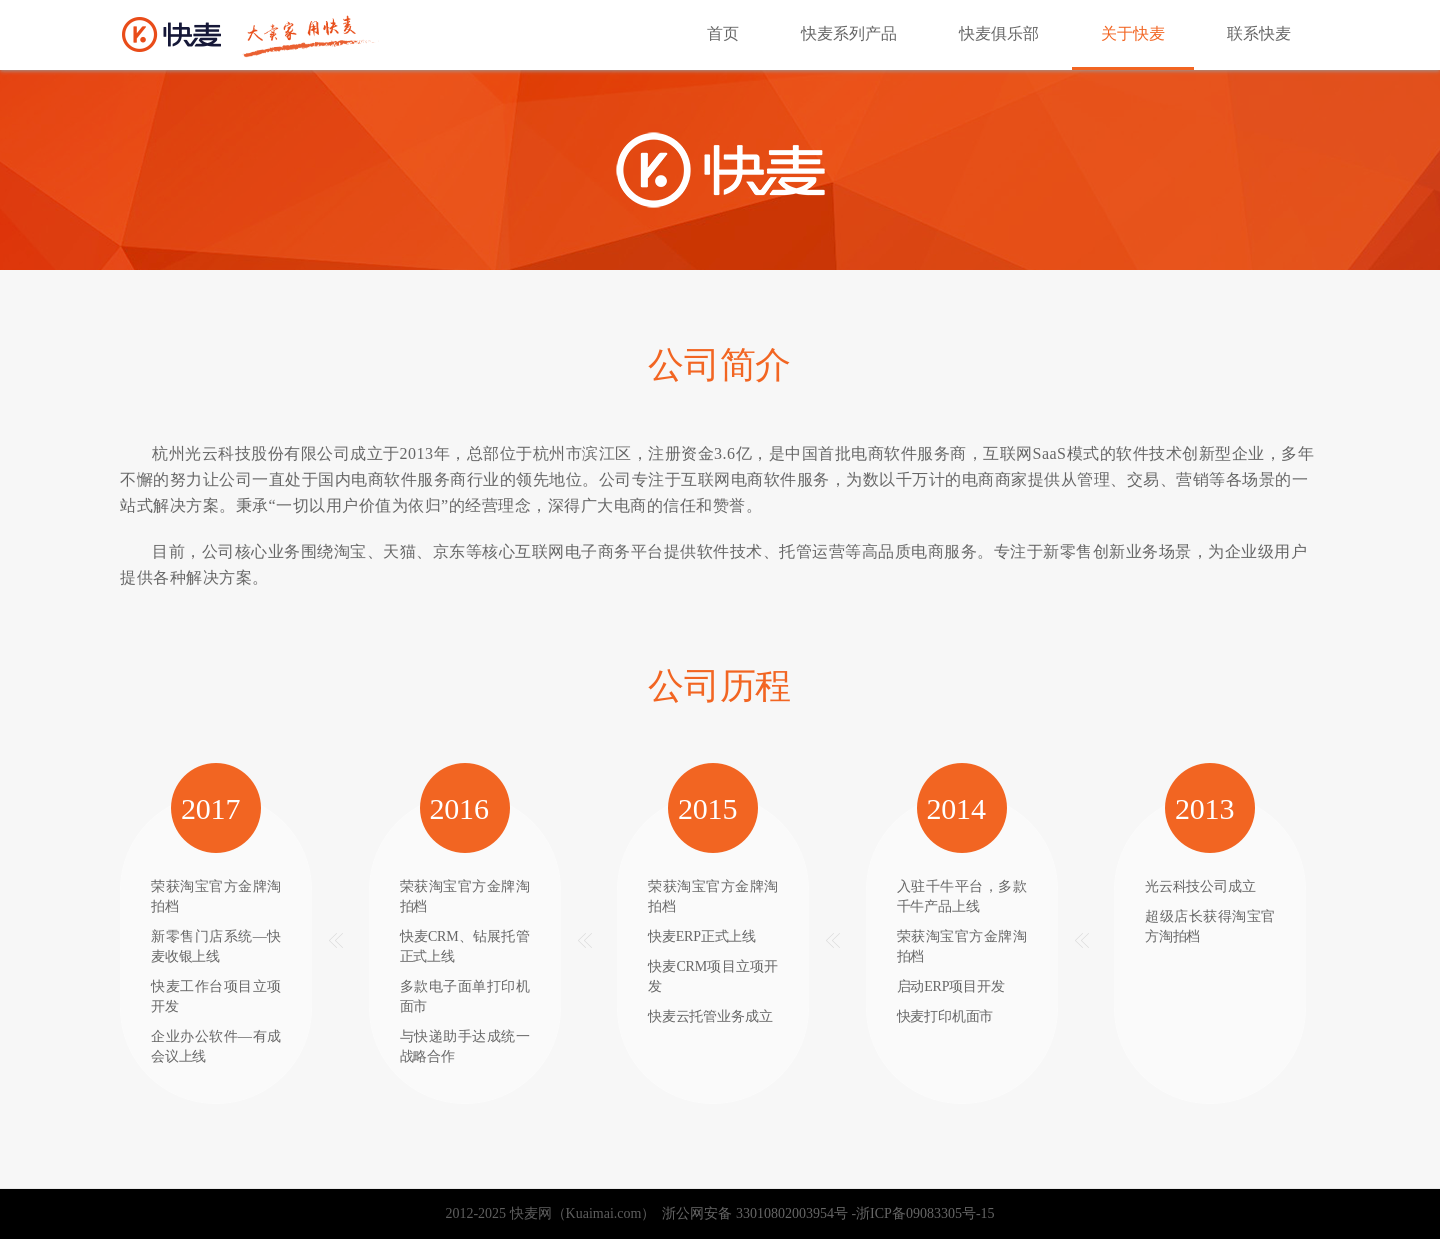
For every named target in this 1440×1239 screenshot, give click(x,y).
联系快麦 (1259, 33)
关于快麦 (1133, 33)
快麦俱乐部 (999, 33)
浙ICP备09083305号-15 (925, 1213)
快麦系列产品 (849, 33)
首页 (723, 33)
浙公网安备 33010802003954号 (751, 1213)
